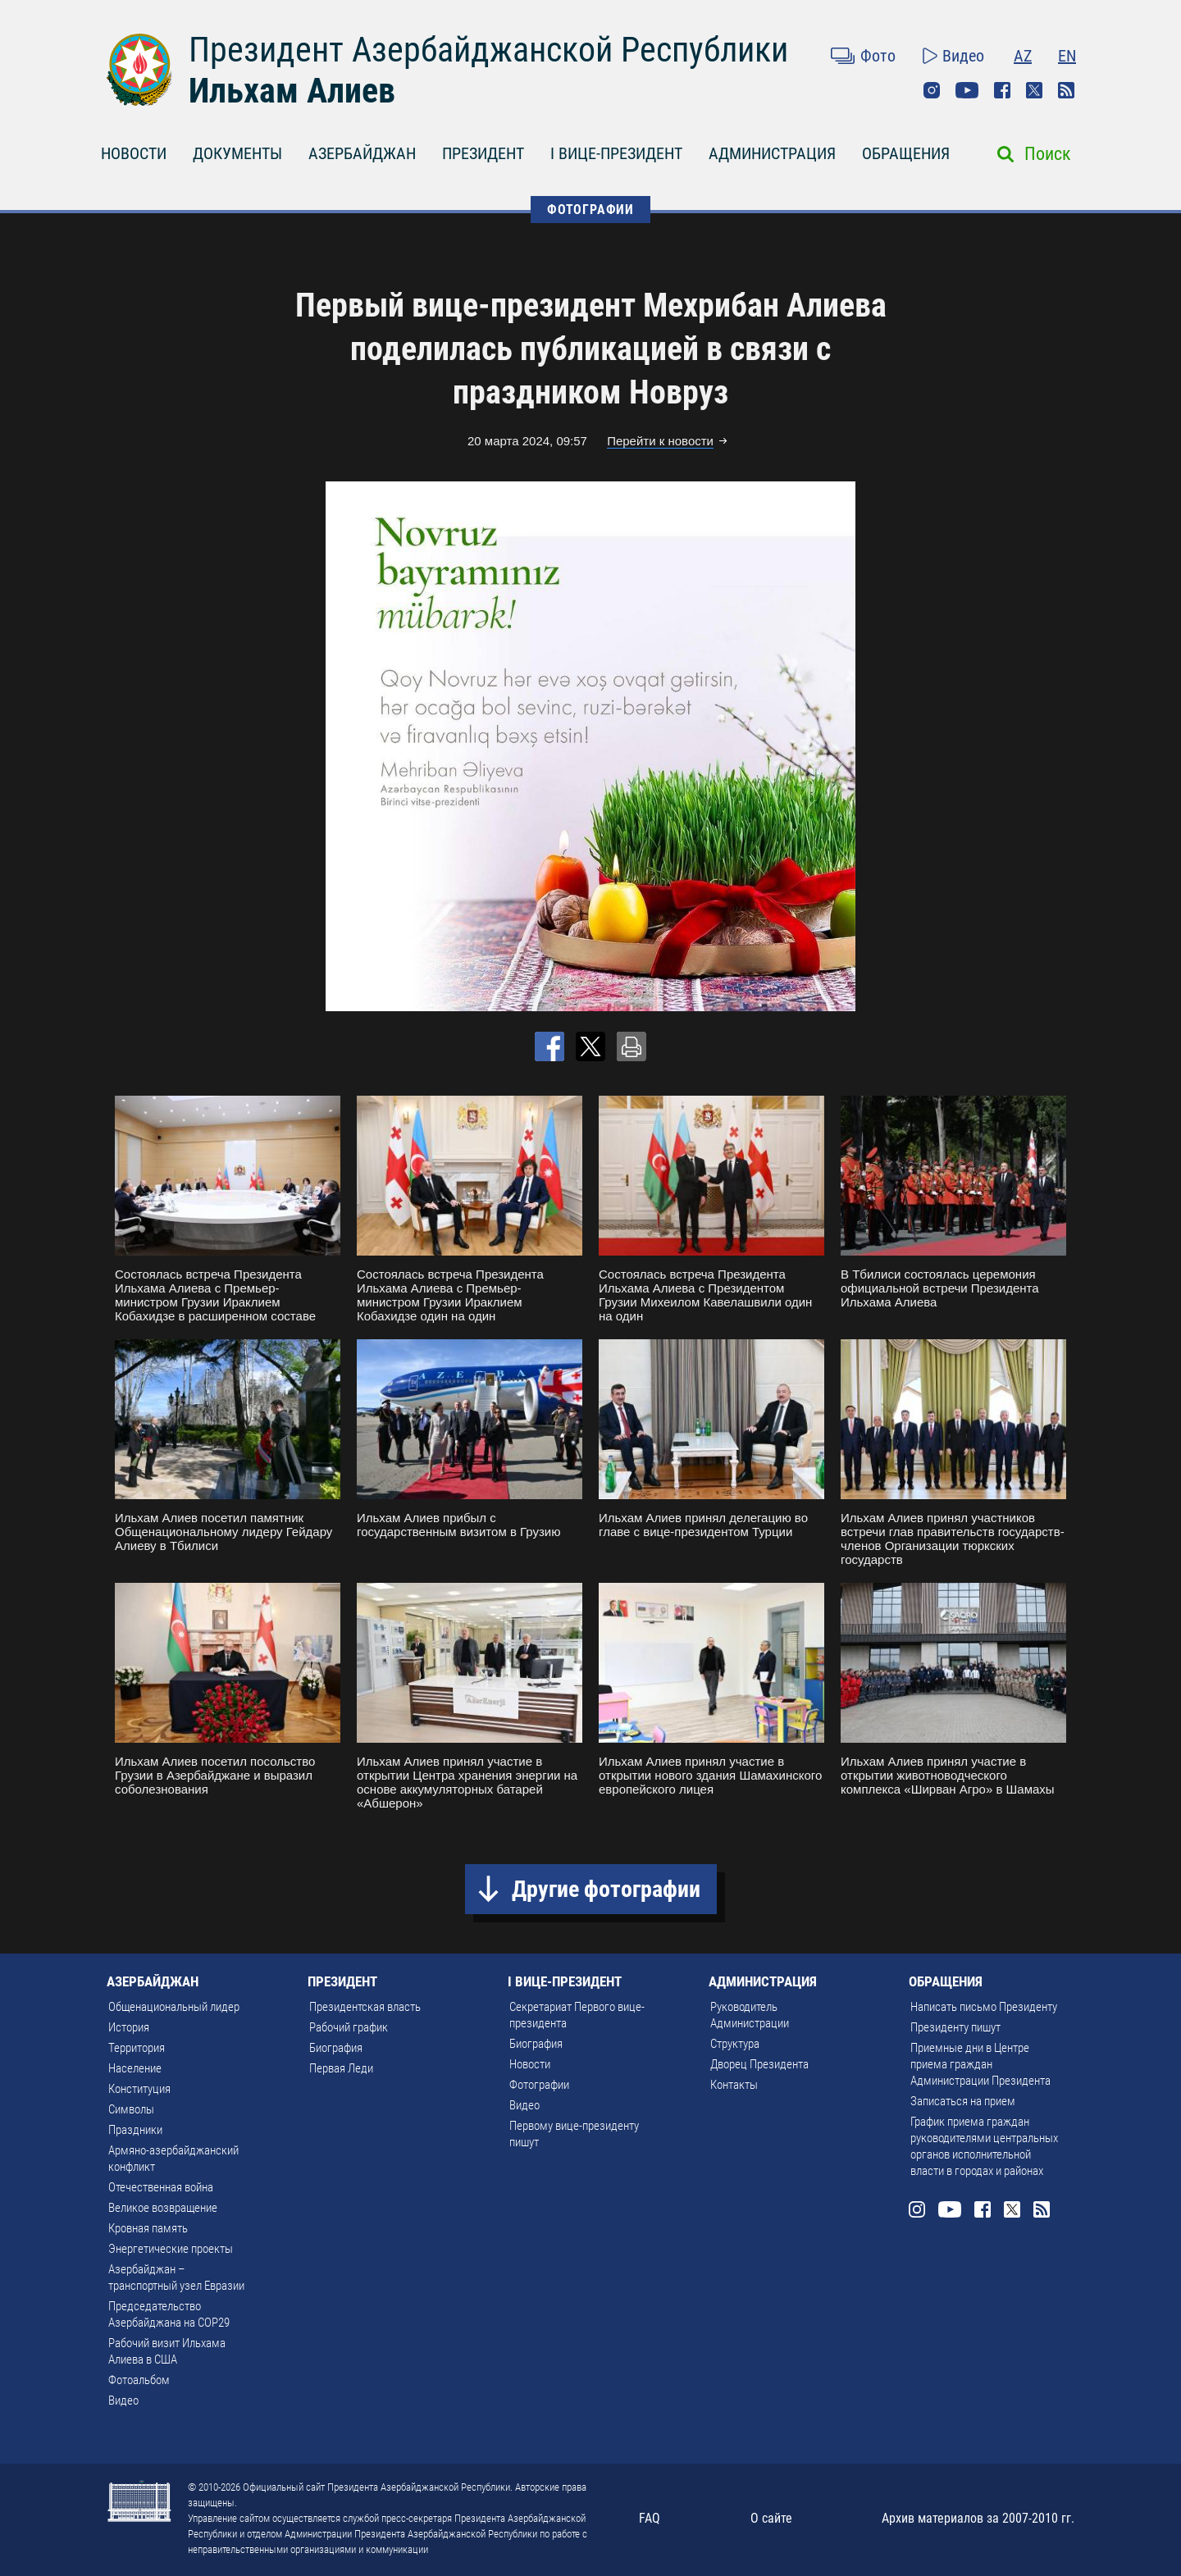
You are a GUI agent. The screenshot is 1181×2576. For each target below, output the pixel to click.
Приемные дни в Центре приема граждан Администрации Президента (980, 2064)
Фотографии (539, 2084)
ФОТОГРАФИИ (590, 209)
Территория (136, 2047)
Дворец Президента (759, 2064)
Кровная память (148, 2228)
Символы (131, 2109)
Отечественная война (160, 2187)
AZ (1023, 56)
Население (135, 2068)
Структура (734, 2043)
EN (1067, 56)
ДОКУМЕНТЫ (237, 153)
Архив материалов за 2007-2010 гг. (978, 2518)
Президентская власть (365, 2006)
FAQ (649, 2518)
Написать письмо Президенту (983, 2006)
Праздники (135, 2129)
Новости (529, 2064)
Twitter (1034, 90)
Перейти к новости (660, 441)
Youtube (966, 90)
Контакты (734, 2084)
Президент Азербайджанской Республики (488, 50)
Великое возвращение (162, 2207)
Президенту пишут (955, 2027)
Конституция (139, 2088)
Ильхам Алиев (292, 91)
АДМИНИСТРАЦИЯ (772, 153)
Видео (963, 56)
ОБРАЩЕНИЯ (906, 153)
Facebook (1002, 90)
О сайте (771, 2518)
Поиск (1047, 154)
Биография (336, 2047)
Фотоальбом (139, 2380)
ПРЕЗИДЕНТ (483, 153)
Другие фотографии (606, 1889)
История (128, 2027)
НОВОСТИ (133, 153)
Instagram (931, 90)
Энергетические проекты (170, 2248)
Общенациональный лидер (173, 2006)
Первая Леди (341, 2068)
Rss (1066, 90)
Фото (878, 56)
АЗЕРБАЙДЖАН (362, 153)
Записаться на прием (962, 2101)
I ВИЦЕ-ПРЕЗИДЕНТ (616, 153)
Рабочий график (348, 2027)
